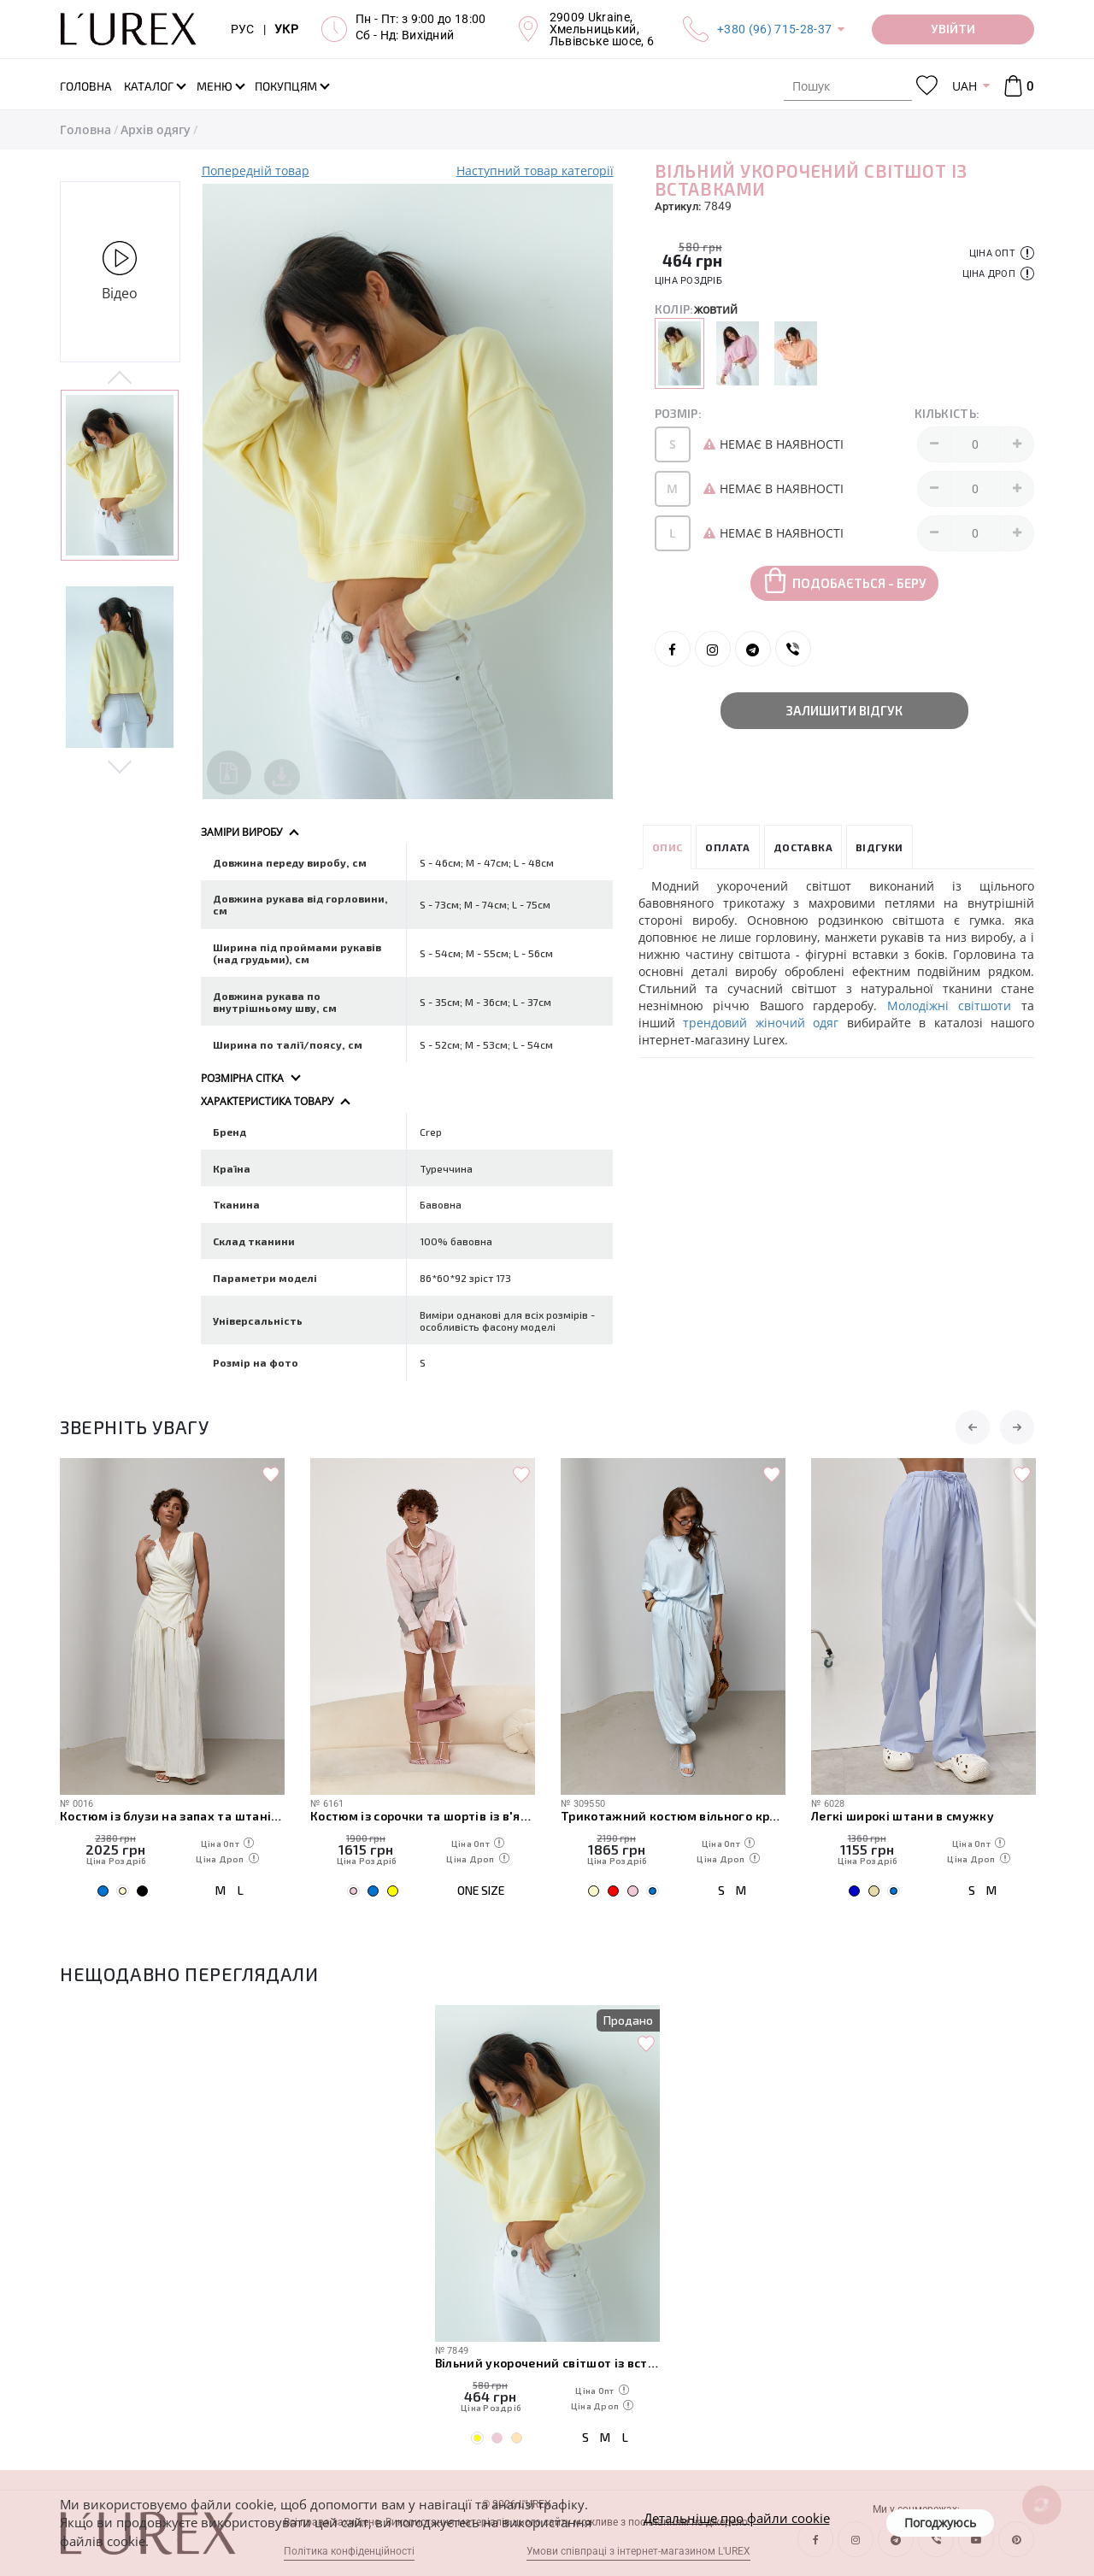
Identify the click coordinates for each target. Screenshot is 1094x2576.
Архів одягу (156, 129)
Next (120, 765)
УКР (286, 29)
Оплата (727, 847)
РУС (243, 29)
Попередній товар (255, 170)
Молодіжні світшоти (949, 1005)
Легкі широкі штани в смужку (902, 1815)
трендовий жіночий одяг (760, 1023)
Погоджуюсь (940, 2522)
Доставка (802, 847)
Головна (85, 129)
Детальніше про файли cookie (737, 2517)
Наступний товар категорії (535, 170)
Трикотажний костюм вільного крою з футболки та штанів (673, 1815)
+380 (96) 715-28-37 (774, 29)
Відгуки (879, 847)
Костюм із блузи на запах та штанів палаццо (172, 1815)
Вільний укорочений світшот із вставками (547, 2362)
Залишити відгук (844, 710)
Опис (667, 847)
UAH (964, 86)
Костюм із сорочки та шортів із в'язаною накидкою (422, 1815)
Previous (120, 378)
